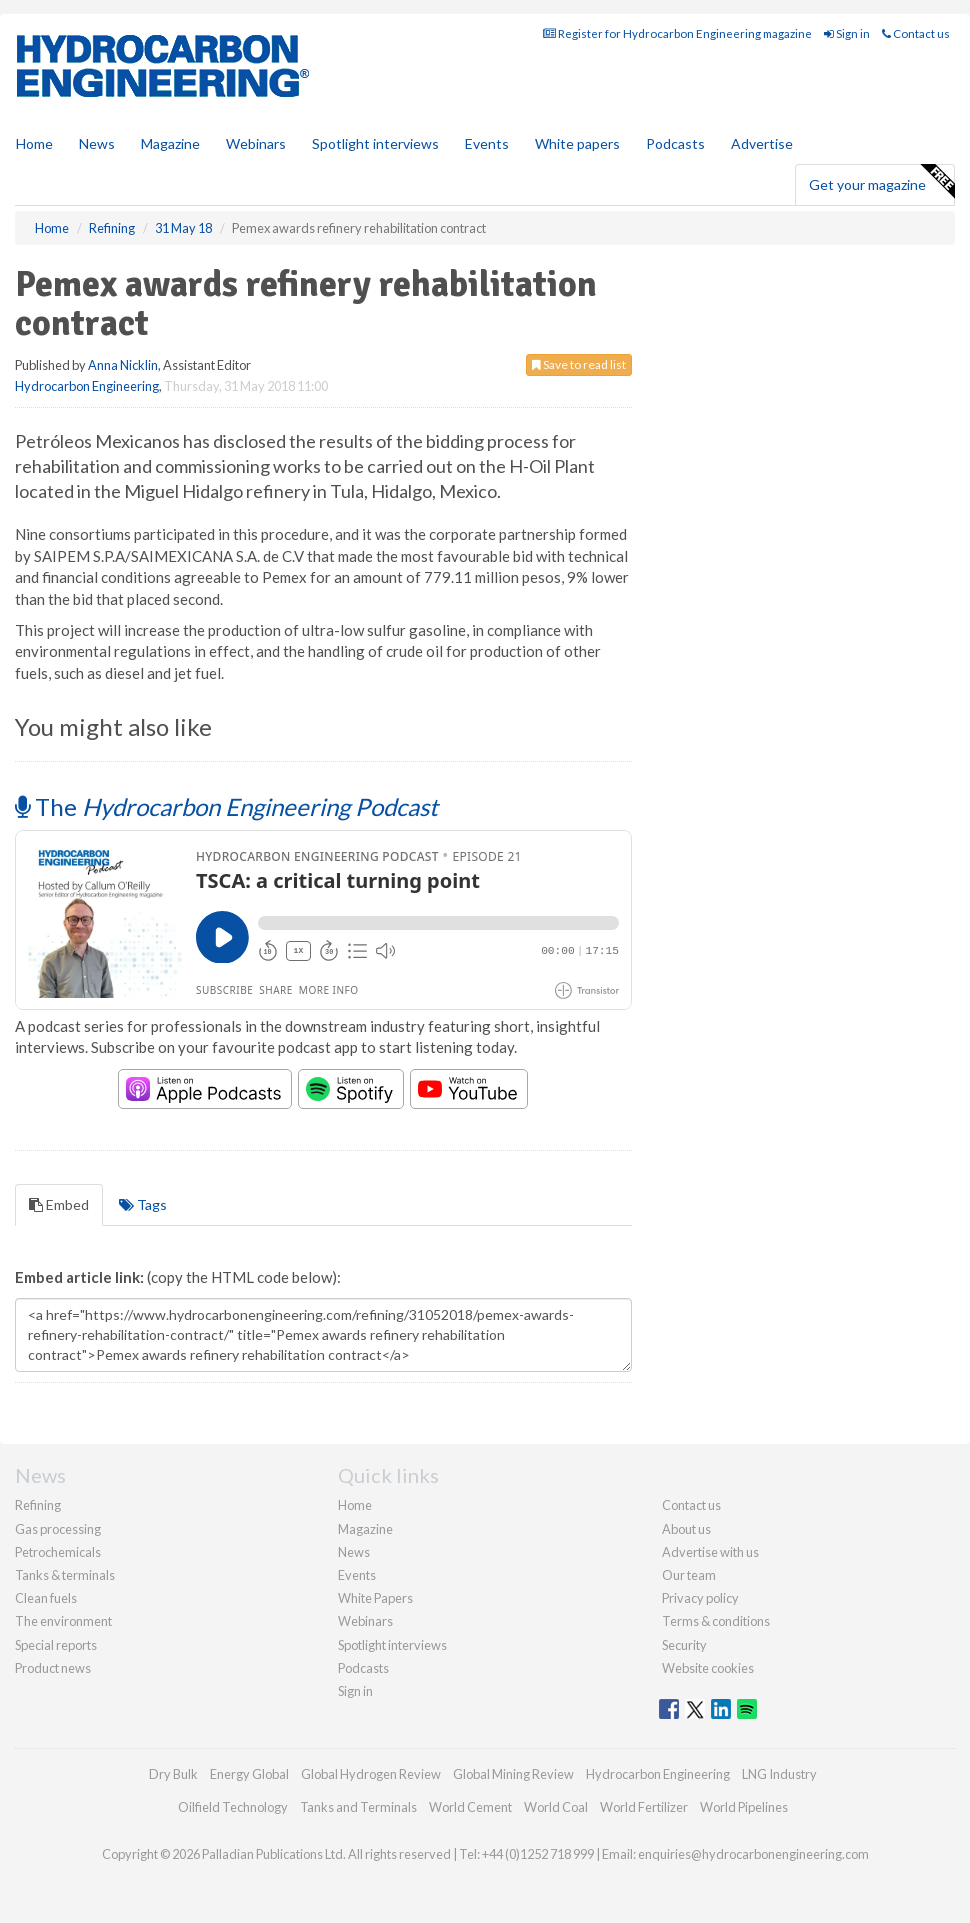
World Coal (556, 1807)
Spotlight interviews (375, 143)
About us (686, 1529)
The (226, 806)
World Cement (470, 1807)
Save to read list (579, 364)
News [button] (97, 143)
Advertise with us (710, 1552)
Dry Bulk (173, 1774)
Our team (689, 1575)
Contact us (916, 33)
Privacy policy (700, 1598)
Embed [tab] (59, 1204)
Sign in (847, 33)
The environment (63, 1621)
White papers (577, 143)
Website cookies (708, 1668)
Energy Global (249, 1774)
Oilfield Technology (233, 1807)
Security (684, 1645)
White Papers (375, 1598)
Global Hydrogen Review (371, 1774)
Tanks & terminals (65, 1575)
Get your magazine (881, 182)
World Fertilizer (644, 1807)
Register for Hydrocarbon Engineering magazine (677, 33)
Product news (53, 1668)
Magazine (170, 143)
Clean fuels (46, 1598)
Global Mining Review (513, 1774)
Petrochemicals (58, 1552)
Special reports (56, 1645)
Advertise (762, 143)
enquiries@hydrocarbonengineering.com (753, 1854)
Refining (38, 1505)
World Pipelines (744, 1807)
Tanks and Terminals (358, 1807)
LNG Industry (779, 1774)
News (354, 1552)
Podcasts (675, 143)
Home (34, 143)
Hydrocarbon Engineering (87, 386)
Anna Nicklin (123, 365)
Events (487, 143)
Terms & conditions (716, 1621)
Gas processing (58, 1529)
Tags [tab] (143, 1204)
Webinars (256, 143)
